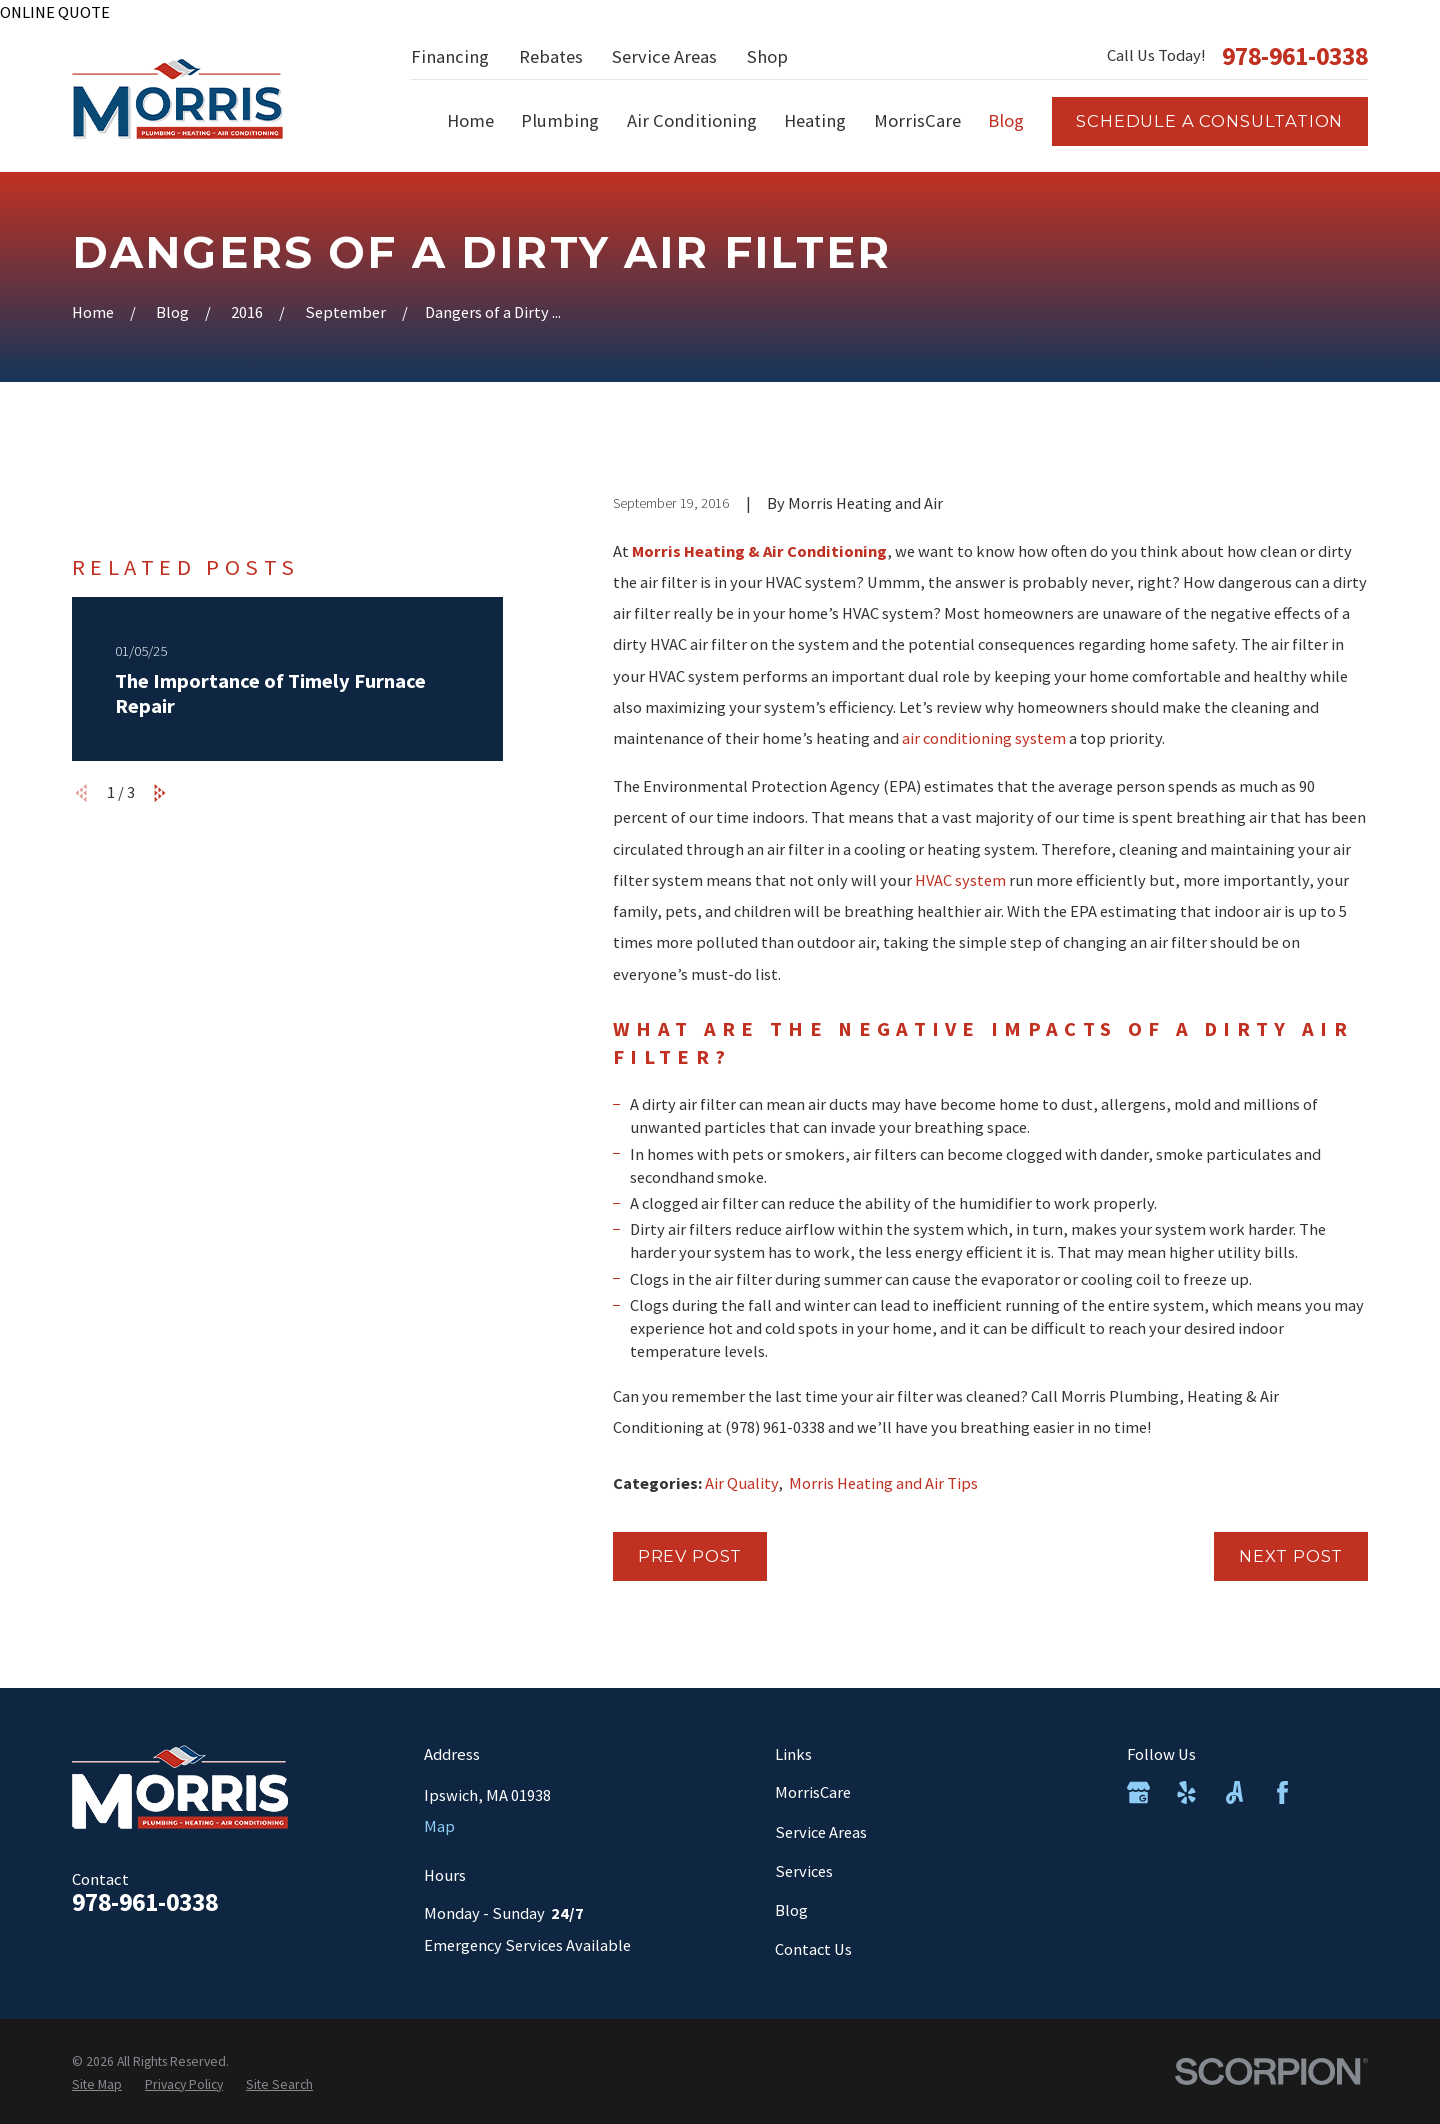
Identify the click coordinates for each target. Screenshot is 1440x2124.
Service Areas (664, 56)
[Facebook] (1282, 1792)
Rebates (551, 56)
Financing (450, 56)
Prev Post (690, 1556)
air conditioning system (984, 738)
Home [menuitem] (470, 120)
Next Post (1291, 1556)
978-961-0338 (1295, 57)
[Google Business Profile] (1138, 1792)
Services (804, 1871)
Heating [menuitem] (815, 120)
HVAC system (960, 880)
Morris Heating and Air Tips (883, 1483)
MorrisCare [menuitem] (917, 120)
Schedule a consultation (1209, 121)
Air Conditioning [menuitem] (692, 120)
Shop (767, 56)
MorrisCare (813, 1792)
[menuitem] (97, 2084)
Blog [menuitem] (1006, 120)
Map (439, 1826)
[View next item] (160, 793)
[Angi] (1234, 1792)
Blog (791, 1910)
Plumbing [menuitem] (560, 120)
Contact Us (813, 1949)
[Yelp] (1186, 1792)
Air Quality (741, 1483)
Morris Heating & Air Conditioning (759, 551)
